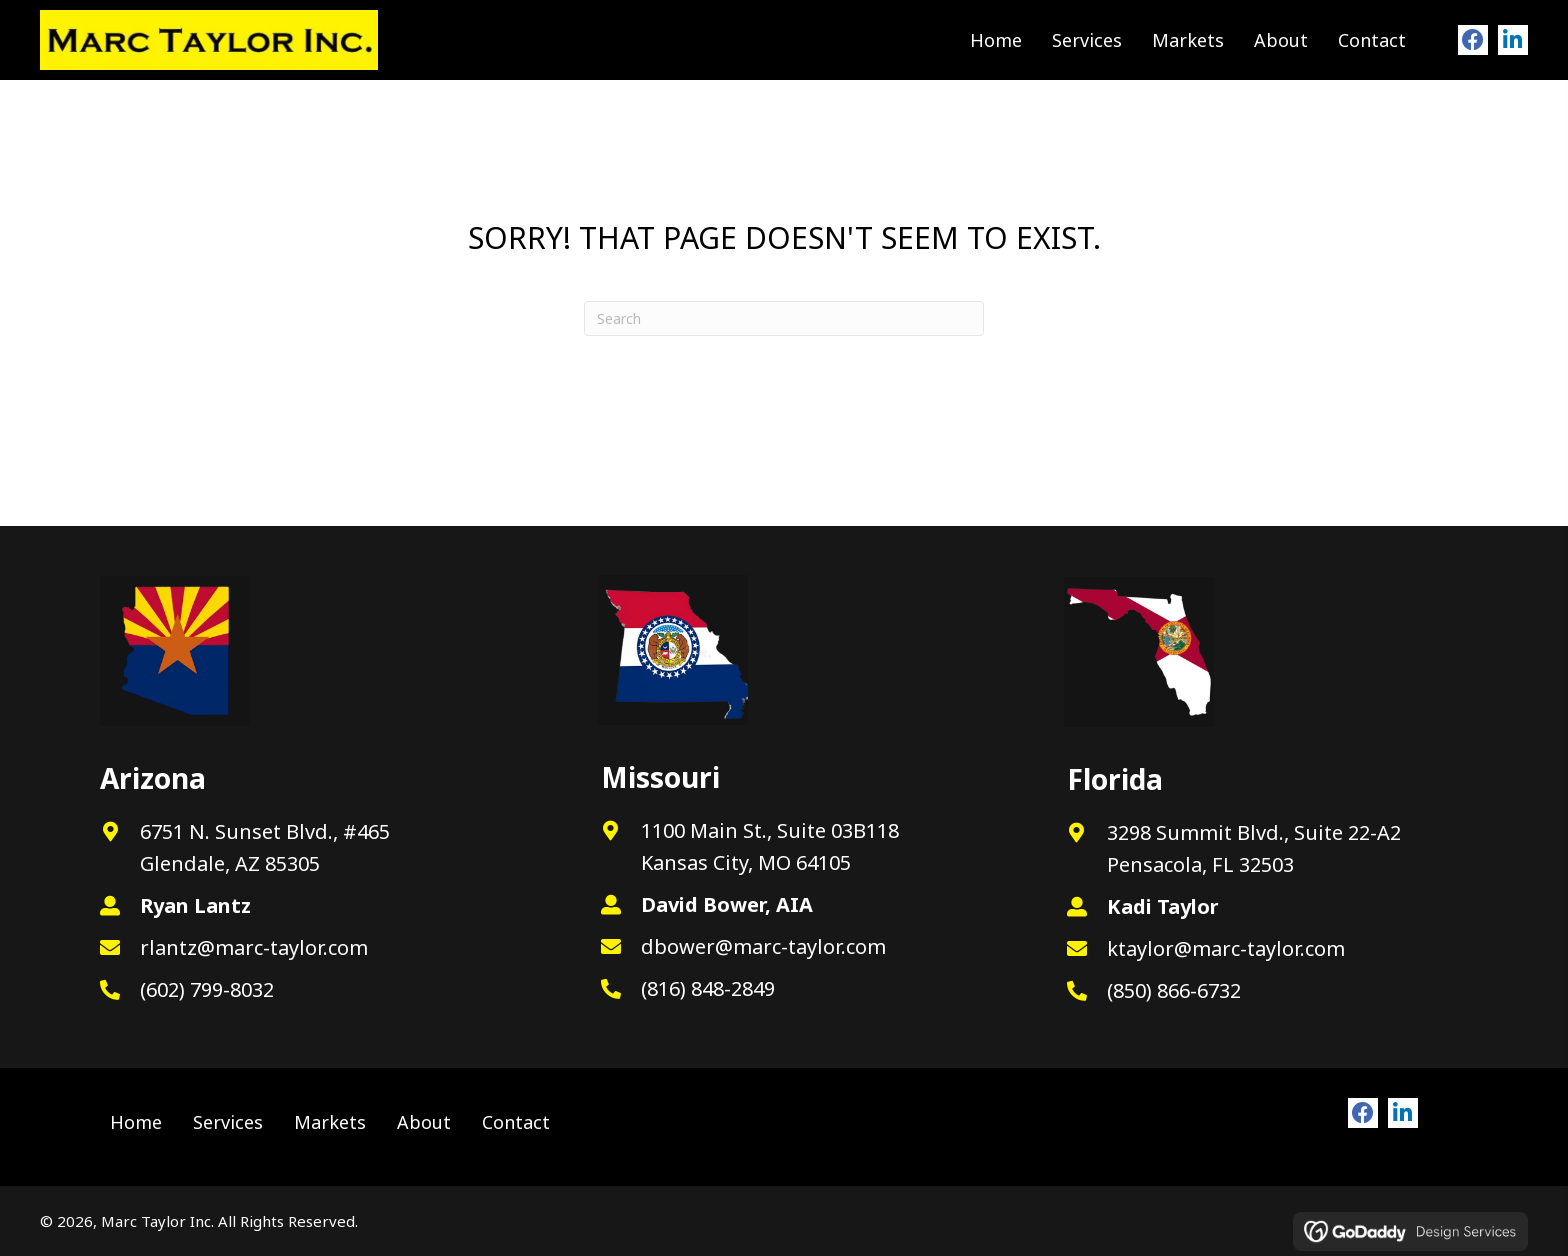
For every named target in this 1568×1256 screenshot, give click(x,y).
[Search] (784, 318)
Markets (330, 1122)
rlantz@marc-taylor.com (254, 947)
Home (136, 1122)
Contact (516, 1122)
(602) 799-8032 (207, 989)
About (424, 1122)
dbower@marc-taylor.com (763, 946)
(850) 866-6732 (1174, 990)
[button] (1473, 40)
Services (228, 1122)
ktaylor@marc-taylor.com (1226, 948)
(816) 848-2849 (708, 988)
